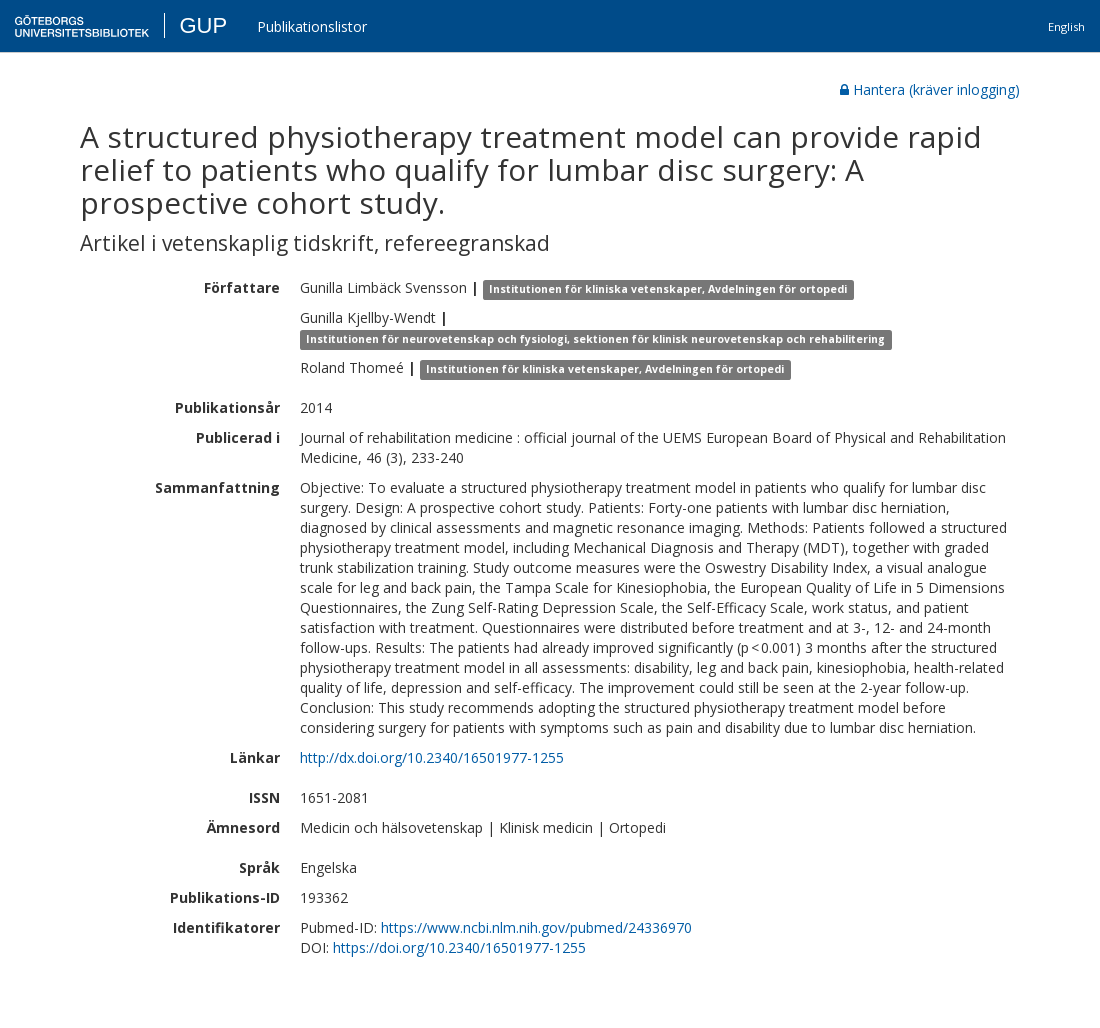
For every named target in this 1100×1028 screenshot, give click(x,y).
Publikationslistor (312, 26)
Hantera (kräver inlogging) (930, 89)
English (1066, 26)
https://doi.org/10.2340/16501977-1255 (459, 947)
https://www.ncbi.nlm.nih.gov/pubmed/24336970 (536, 927)
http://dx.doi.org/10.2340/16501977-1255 (432, 757)
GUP (203, 25)
